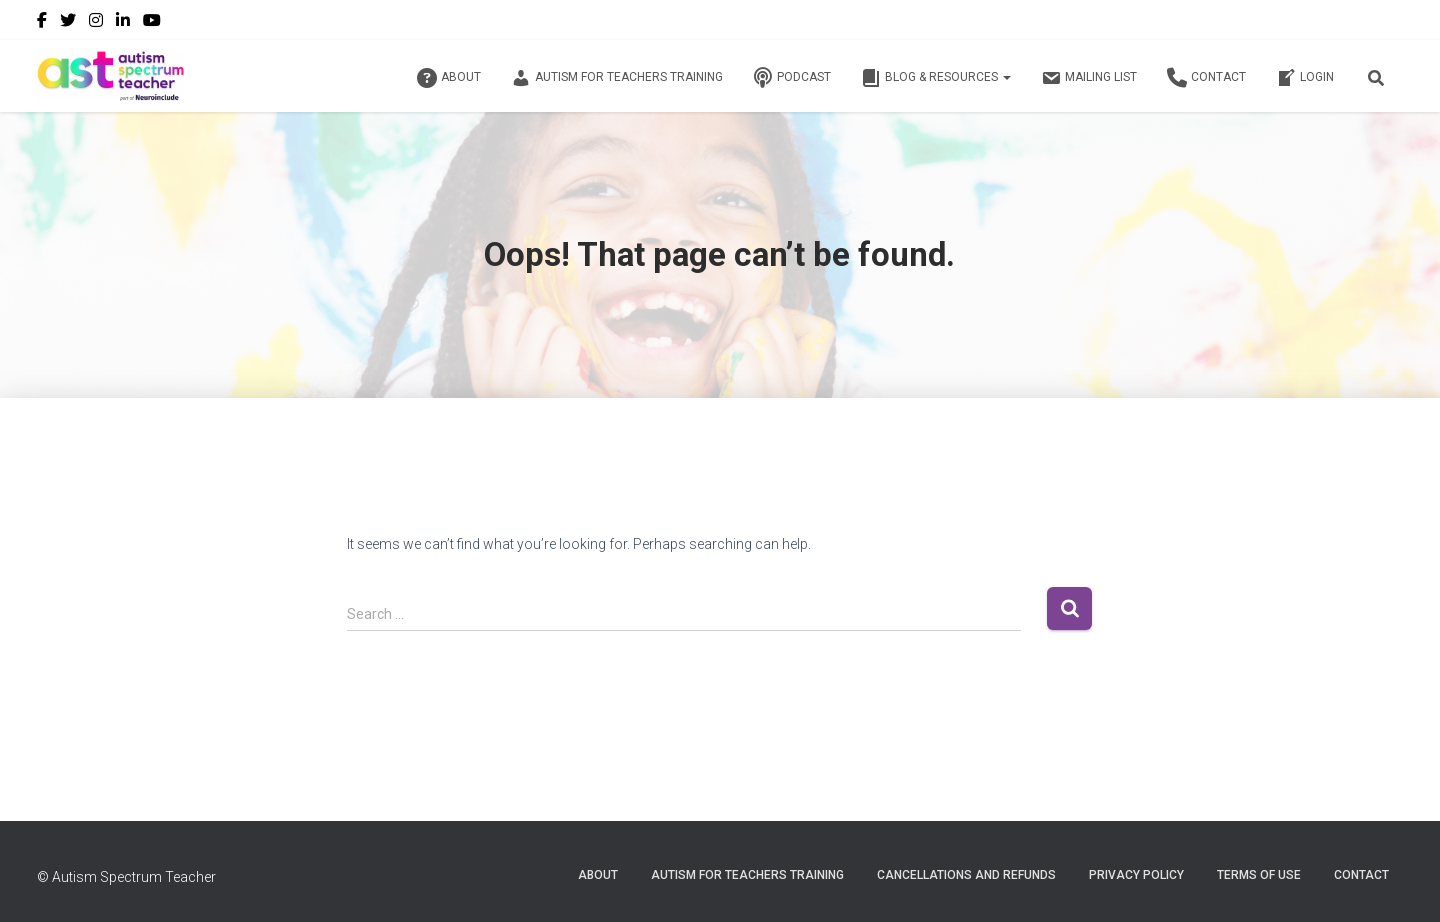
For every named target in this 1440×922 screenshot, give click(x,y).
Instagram (96, 23)
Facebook (42, 23)
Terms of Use (1259, 875)
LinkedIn (123, 23)
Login (1305, 78)
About (449, 78)
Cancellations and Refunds (966, 875)
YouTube (152, 23)
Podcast (792, 78)
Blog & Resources (936, 78)
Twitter (68, 23)
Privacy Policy (1136, 875)
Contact (1206, 78)
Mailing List (1089, 78)
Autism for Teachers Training (617, 78)
